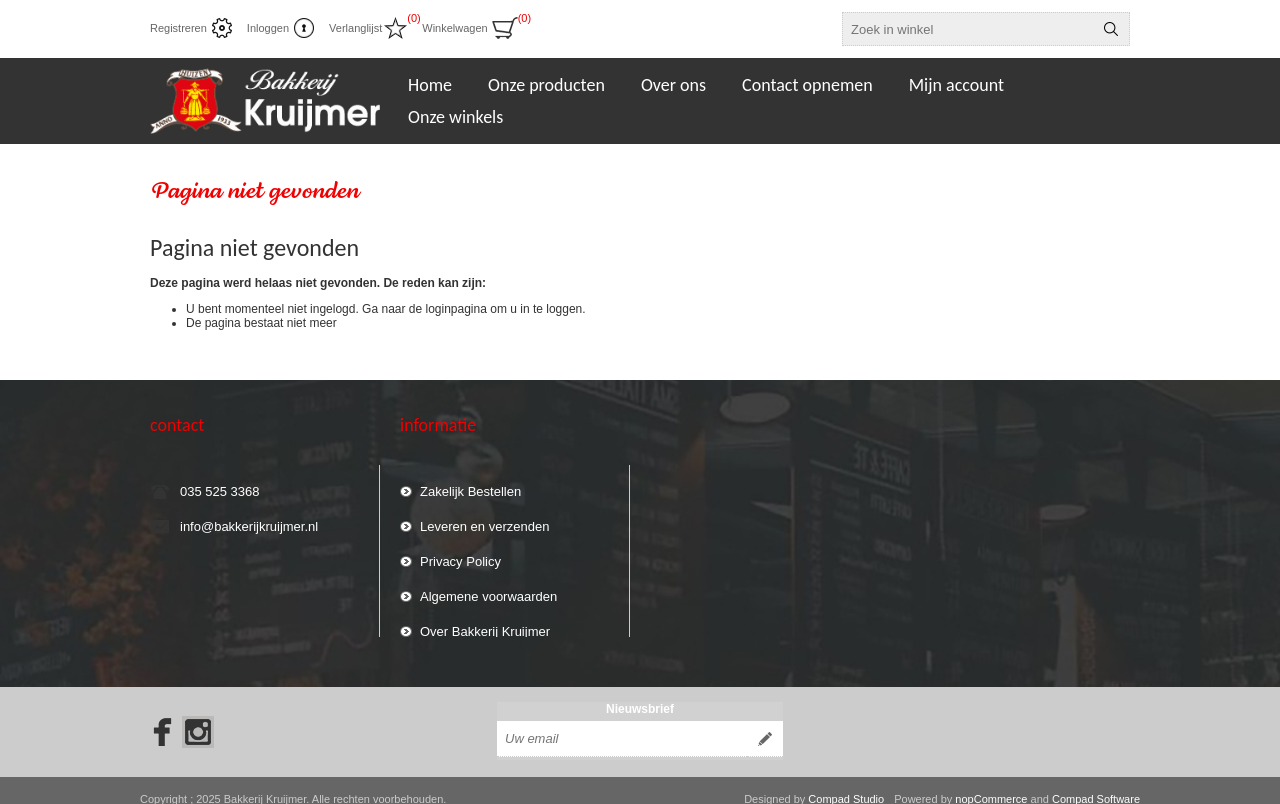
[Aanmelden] (622, 722)
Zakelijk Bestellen (470, 482)
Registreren (178, 28)
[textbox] (968, 29)
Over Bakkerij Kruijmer (485, 622)
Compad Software (1096, 782)
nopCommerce (991, 782)
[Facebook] (156, 715)
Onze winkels (455, 117)
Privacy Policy (460, 552)
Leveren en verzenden (484, 517)
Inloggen (268, 28)
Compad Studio (846, 782)
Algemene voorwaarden (488, 587)
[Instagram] (198, 715)
